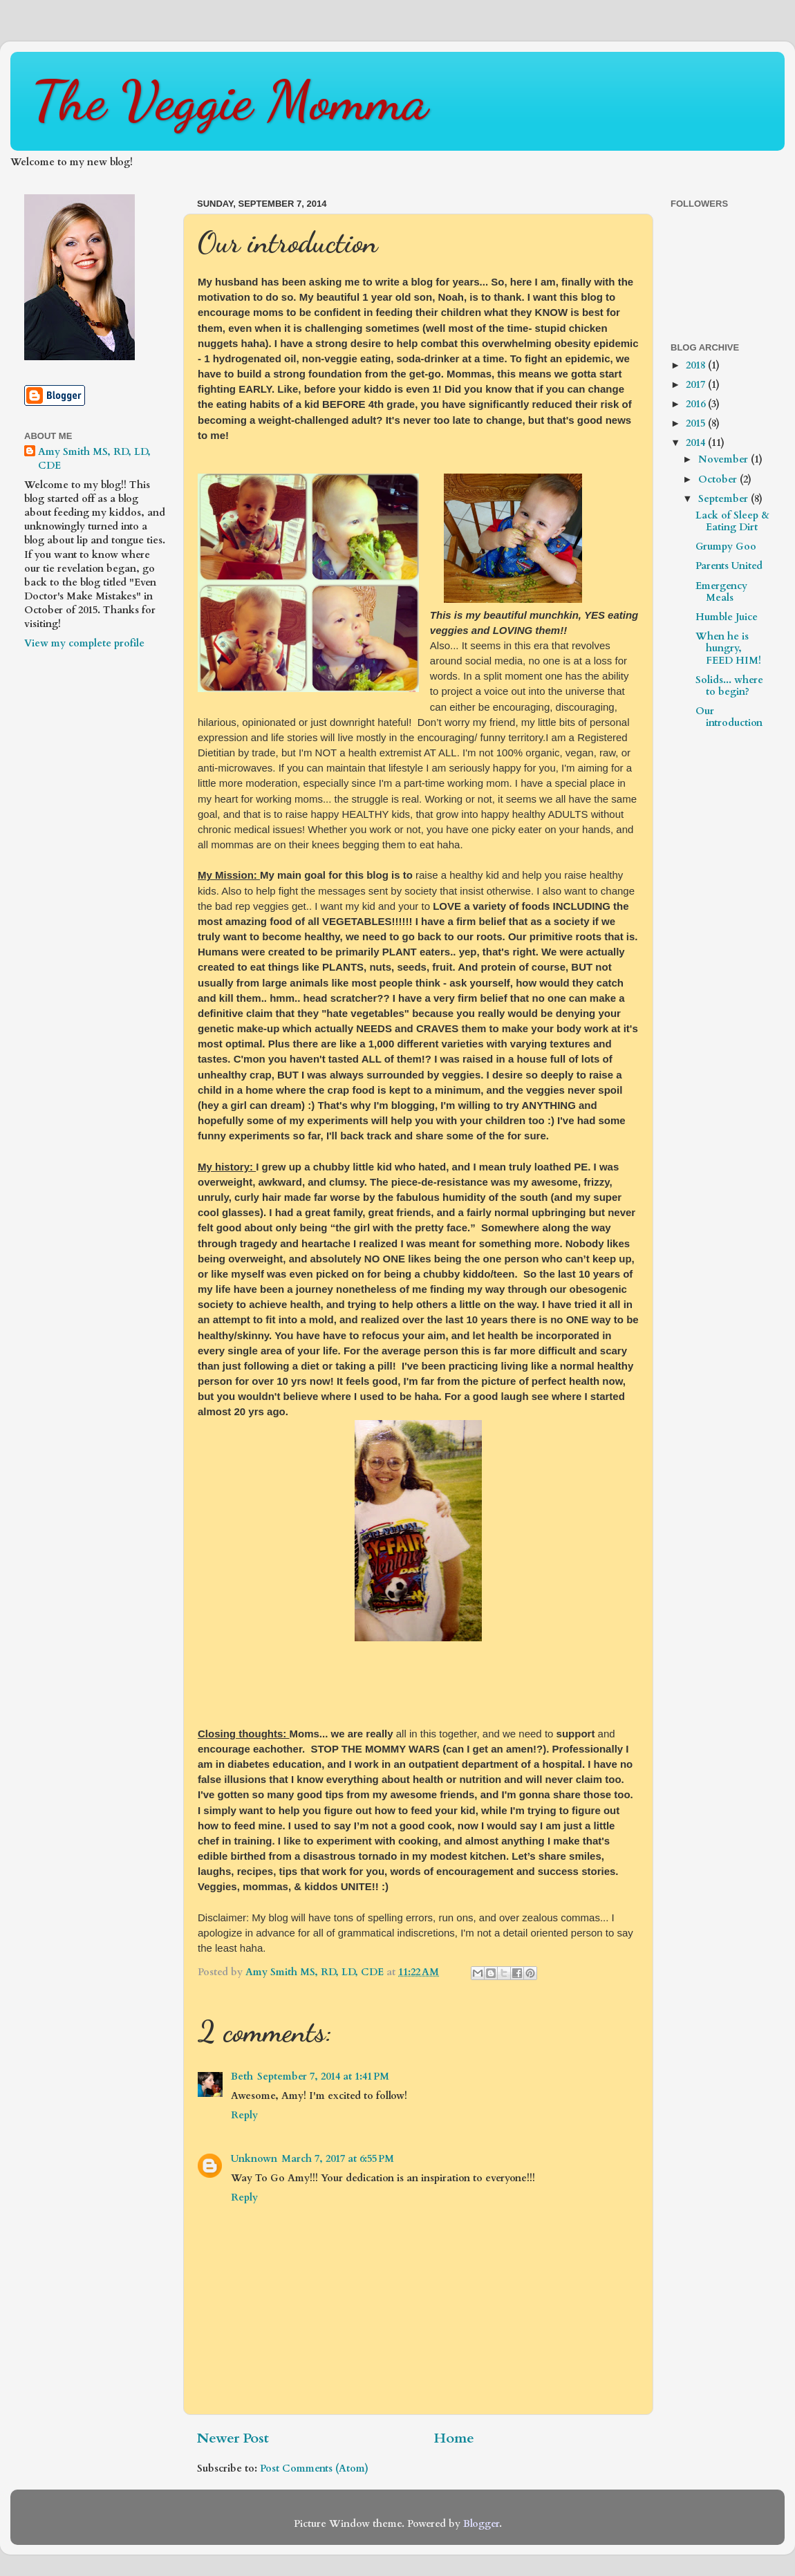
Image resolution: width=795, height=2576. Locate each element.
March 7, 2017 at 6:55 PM (337, 2158)
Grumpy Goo (725, 546)
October (719, 479)
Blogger (481, 2523)
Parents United (729, 565)
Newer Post (233, 2438)
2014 (697, 442)
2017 (697, 384)
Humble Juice (726, 617)
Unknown (254, 2158)
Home (454, 2438)
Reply (244, 2115)
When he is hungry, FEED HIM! (728, 648)
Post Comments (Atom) (314, 2468)
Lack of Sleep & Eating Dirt (732, 521)
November (724, 459)
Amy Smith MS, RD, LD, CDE (94, 458)
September (724, 498)
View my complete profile (84, 643)
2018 (697, 365)
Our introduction (729, 716)
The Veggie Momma (229, 100)
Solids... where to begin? (729, 685)
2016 (697, 404)
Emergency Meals (721, 591)
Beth (242, 2076)
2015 (697, 423)
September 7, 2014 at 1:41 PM (323, 2076)
